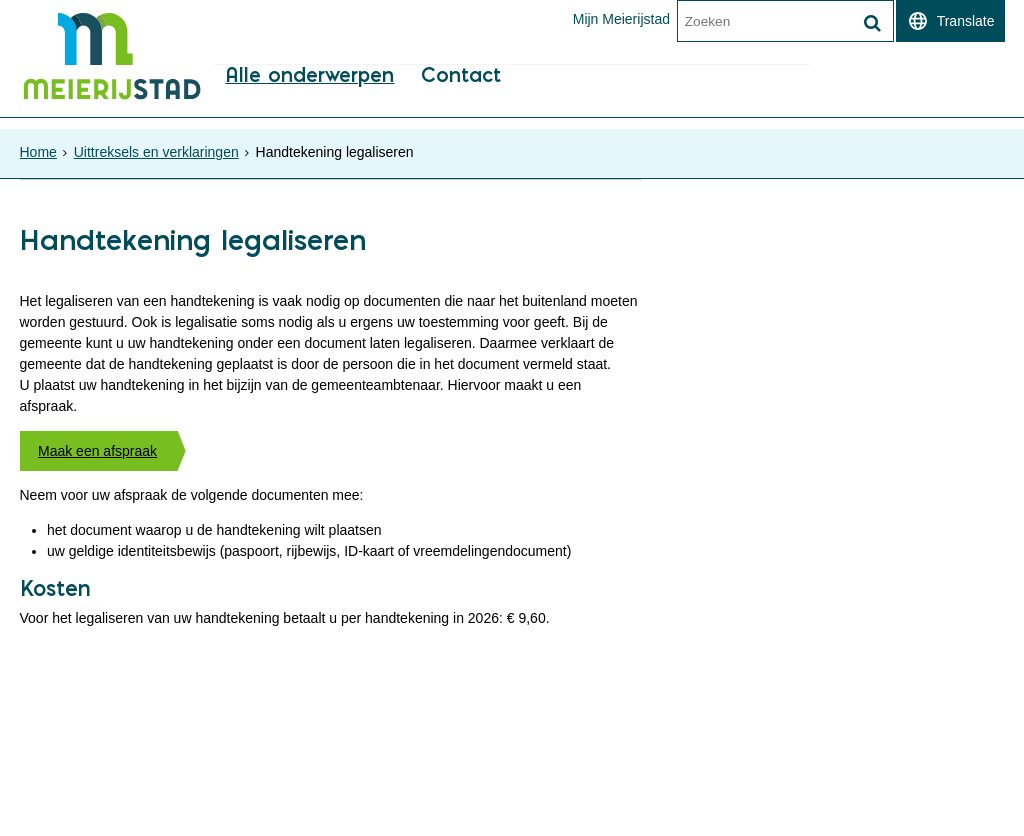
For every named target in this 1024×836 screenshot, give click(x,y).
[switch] (950, 21)
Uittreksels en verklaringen (156, 146)
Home (38, 146)
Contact (459, 101)
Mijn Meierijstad (620, 19)
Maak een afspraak (97, 461)
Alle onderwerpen (307, 101)
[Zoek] (873, 23)
